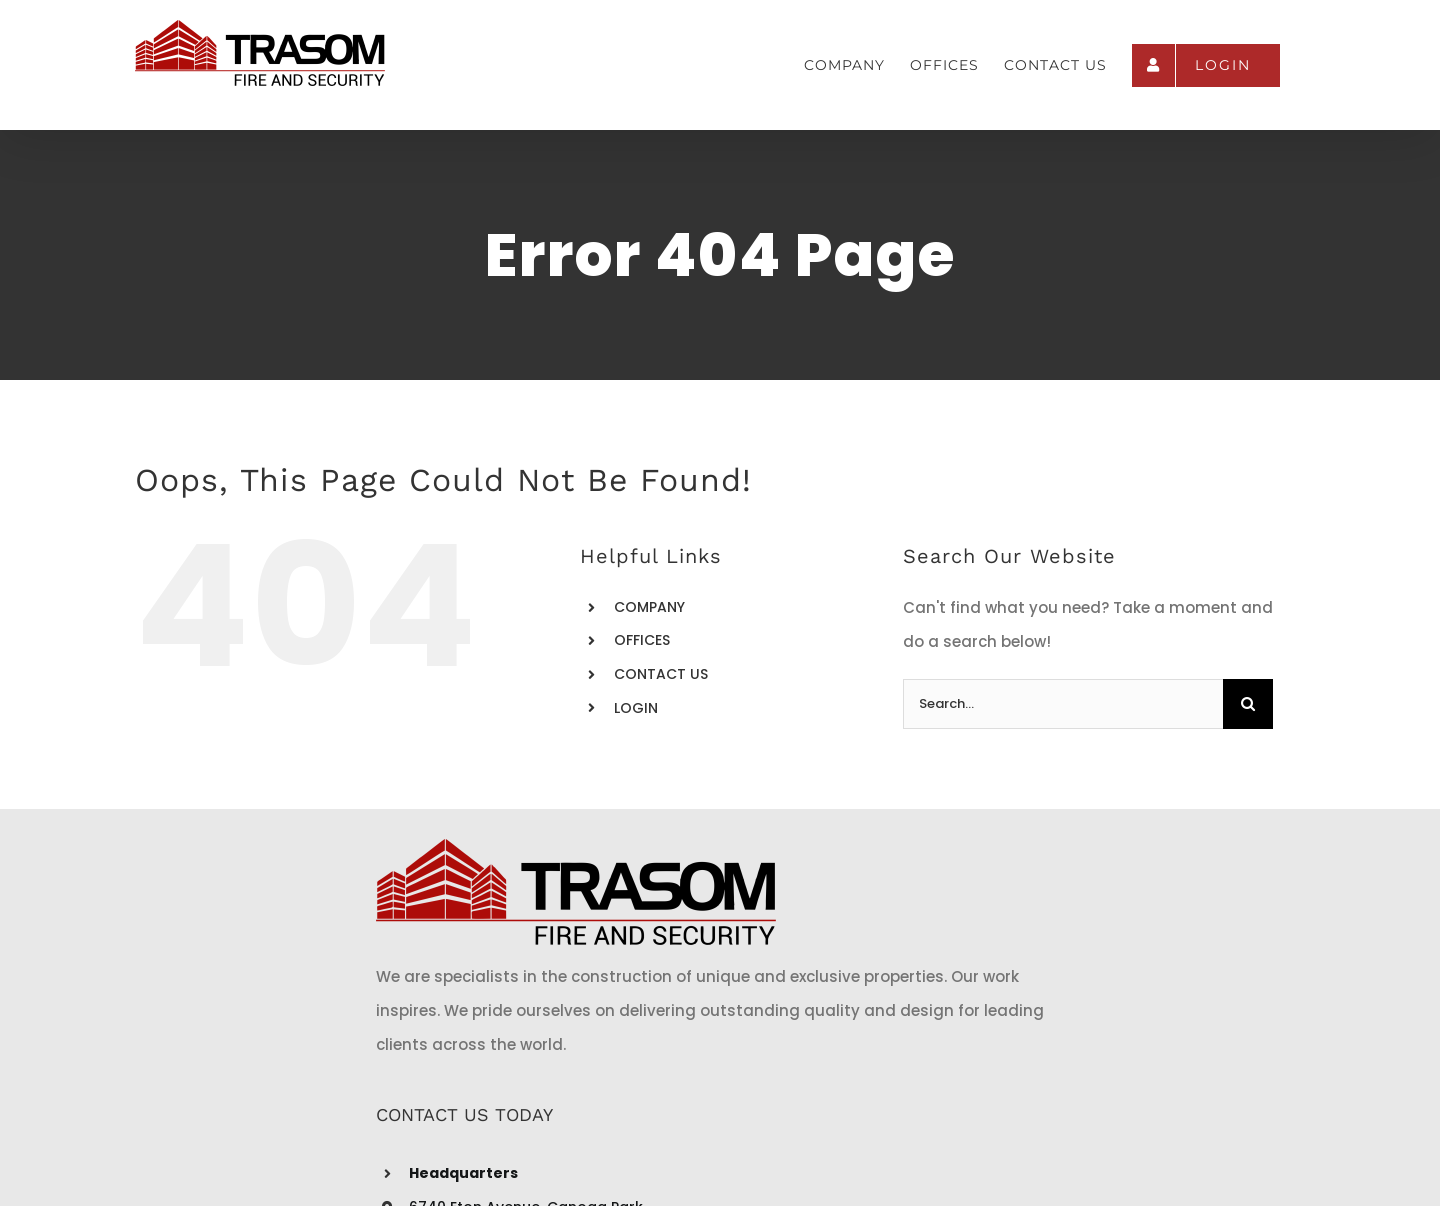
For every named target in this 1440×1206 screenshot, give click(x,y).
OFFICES (642, 640)
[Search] (1248, 704)
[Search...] (1063, 704)
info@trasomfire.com (648, 1060)
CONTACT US (661, 674)
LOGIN (636, 708)
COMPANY (649, 607)
